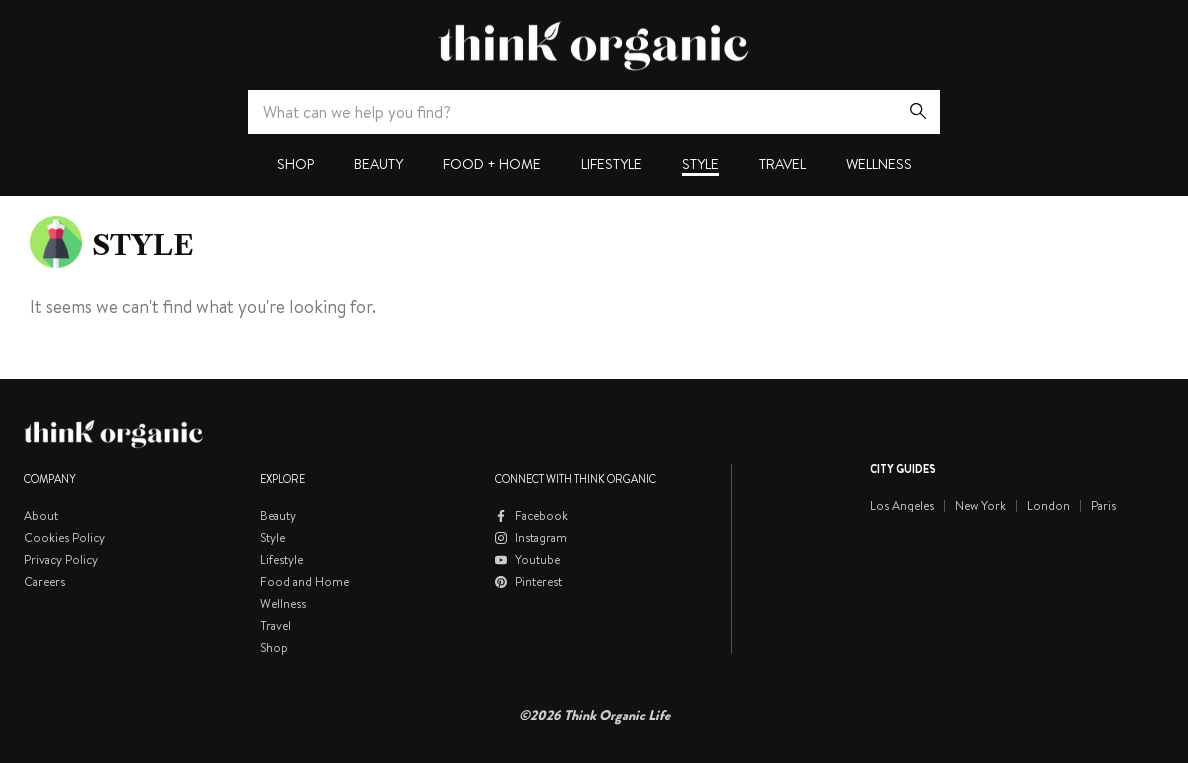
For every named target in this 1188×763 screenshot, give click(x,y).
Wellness (879, 164)
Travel (782, 164)
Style (700, 164)
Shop (295, 164)
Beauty (378, 164)
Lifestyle (611, 164)
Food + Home (492, 164)
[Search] (918, 112)
